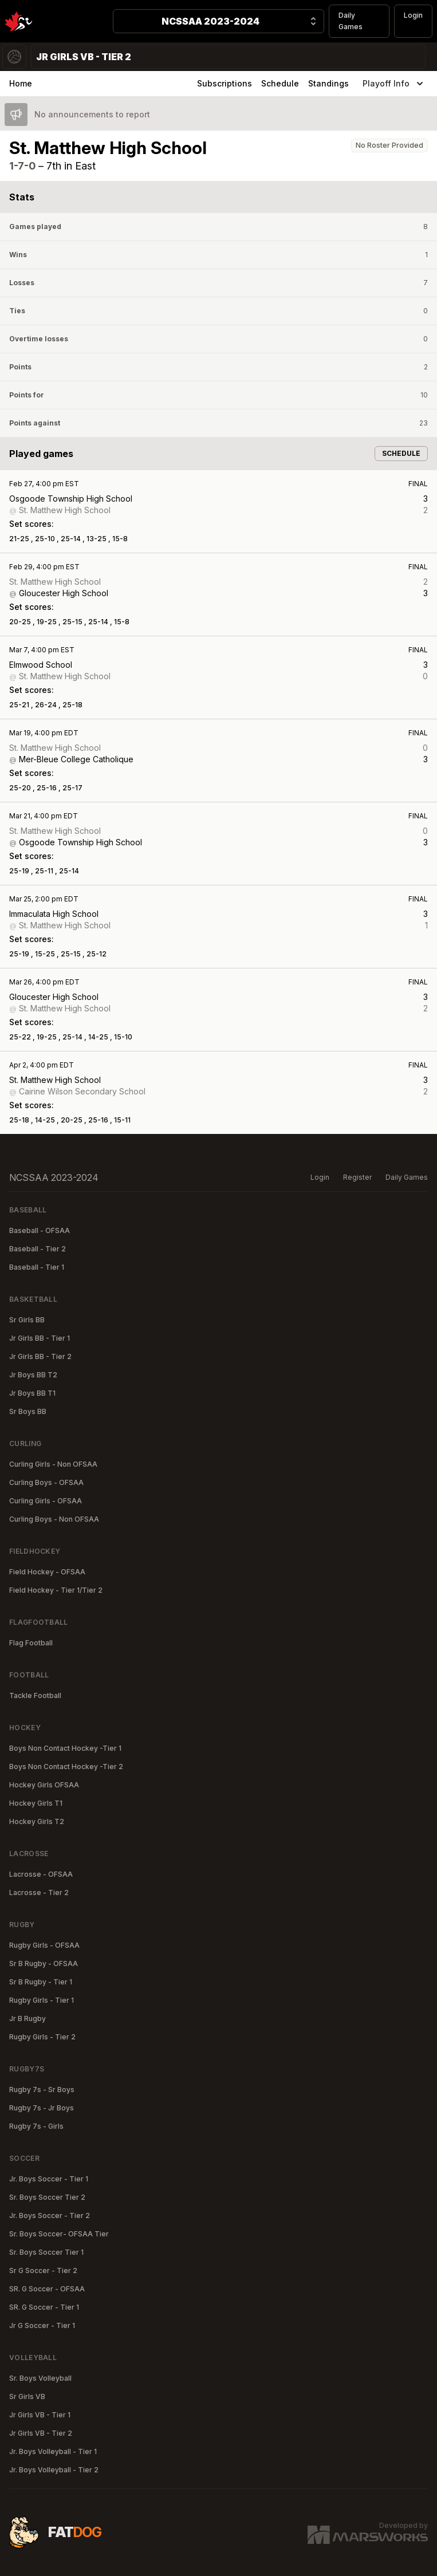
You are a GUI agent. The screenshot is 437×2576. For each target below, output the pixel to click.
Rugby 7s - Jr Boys (41, 2108)
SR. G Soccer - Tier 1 (44, 2307)
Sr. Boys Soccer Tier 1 (46, 2252)
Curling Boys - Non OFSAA (54, 1519)
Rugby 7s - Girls (36, 2126)
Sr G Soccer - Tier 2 (43, 2270)
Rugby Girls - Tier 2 (42, 2037)
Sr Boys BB (27, 1411)
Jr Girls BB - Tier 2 (40, 1356)
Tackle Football (35, 1695)
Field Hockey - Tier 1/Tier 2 (56, 1590)
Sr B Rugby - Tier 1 (40, 1982)
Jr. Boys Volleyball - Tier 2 (54, 2469)
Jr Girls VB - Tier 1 (39, 2414)
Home (20, 83)
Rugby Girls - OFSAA (44, 1945)
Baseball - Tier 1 (36, 1267)
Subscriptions (224, 83)
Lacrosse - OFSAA (41, 1874)
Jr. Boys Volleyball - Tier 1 (53, 2451)
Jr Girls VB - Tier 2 (40, 2433)
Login (413, 15)
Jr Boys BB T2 (33, 1374)
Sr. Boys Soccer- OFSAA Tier (59, 2234)
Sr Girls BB (27, 1319)
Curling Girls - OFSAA (45, 1500)
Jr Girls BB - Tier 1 (39, 1338)
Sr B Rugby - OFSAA (43, 1963)
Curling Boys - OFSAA (46, 1482)
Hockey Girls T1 (35, 1803)
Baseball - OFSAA (39, 1230)
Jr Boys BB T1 (32, 1393)
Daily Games (350, 21)
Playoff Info (394, 83)
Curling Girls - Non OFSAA (53, 1464)
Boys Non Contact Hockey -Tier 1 (65, 1748)
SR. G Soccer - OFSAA (47, 2288)
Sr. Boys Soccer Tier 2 (47, 2197)
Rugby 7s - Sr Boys (41, 2089)
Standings (328, 83)
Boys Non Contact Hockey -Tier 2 (66, 1766)
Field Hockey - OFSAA (47, 1571)
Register (357, 1177)
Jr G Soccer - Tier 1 (42, 2325)
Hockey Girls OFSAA (44, 1785)
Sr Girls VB (27, 2396)
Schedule (280, 83)
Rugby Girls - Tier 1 (41, 2000)
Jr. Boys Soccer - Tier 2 (49, 2215)
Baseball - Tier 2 (37, 1248)
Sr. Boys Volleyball (40, 2378)
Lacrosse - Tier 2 (39, 1892)
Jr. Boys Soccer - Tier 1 (48, 2179)
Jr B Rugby (27, 2018)
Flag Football (31, 1642)
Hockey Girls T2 (36, 1821)
